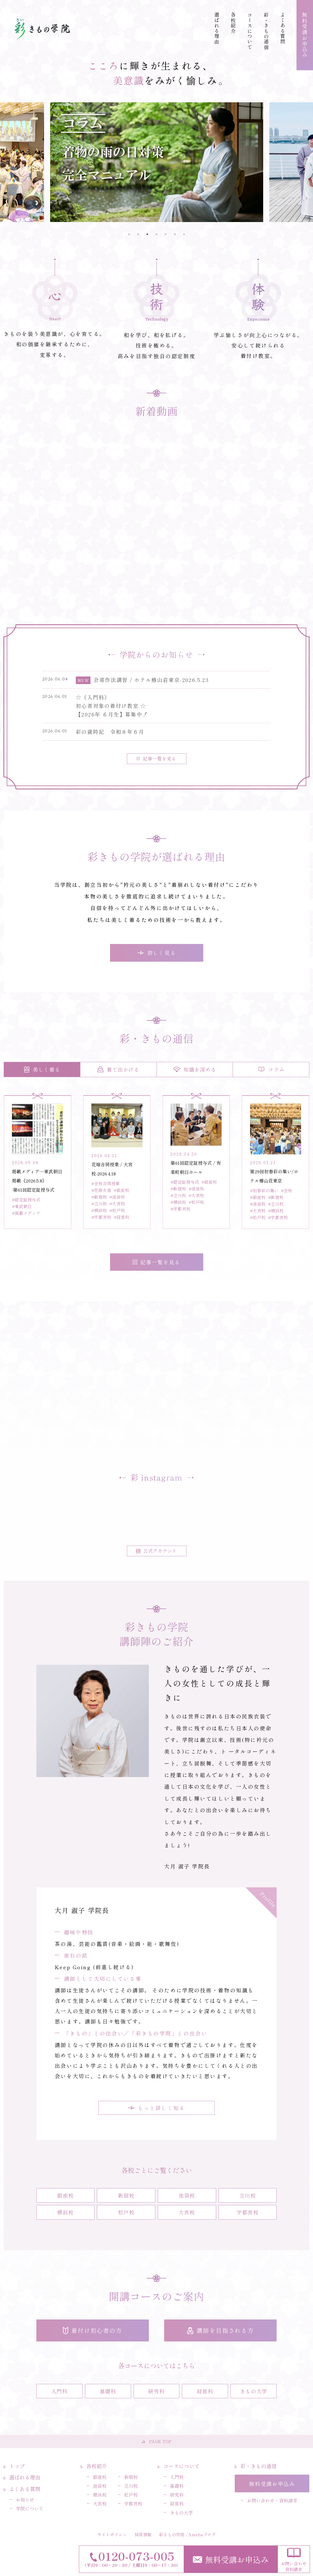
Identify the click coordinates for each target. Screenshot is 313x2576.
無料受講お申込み (231, 2559)
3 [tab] (147, 234)
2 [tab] (138, 234)
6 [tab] (175, 234)
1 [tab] (129, 234)
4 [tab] (156, 234)
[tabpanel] (156, 162)
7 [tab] (184, 234)
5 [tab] (166, 234)
